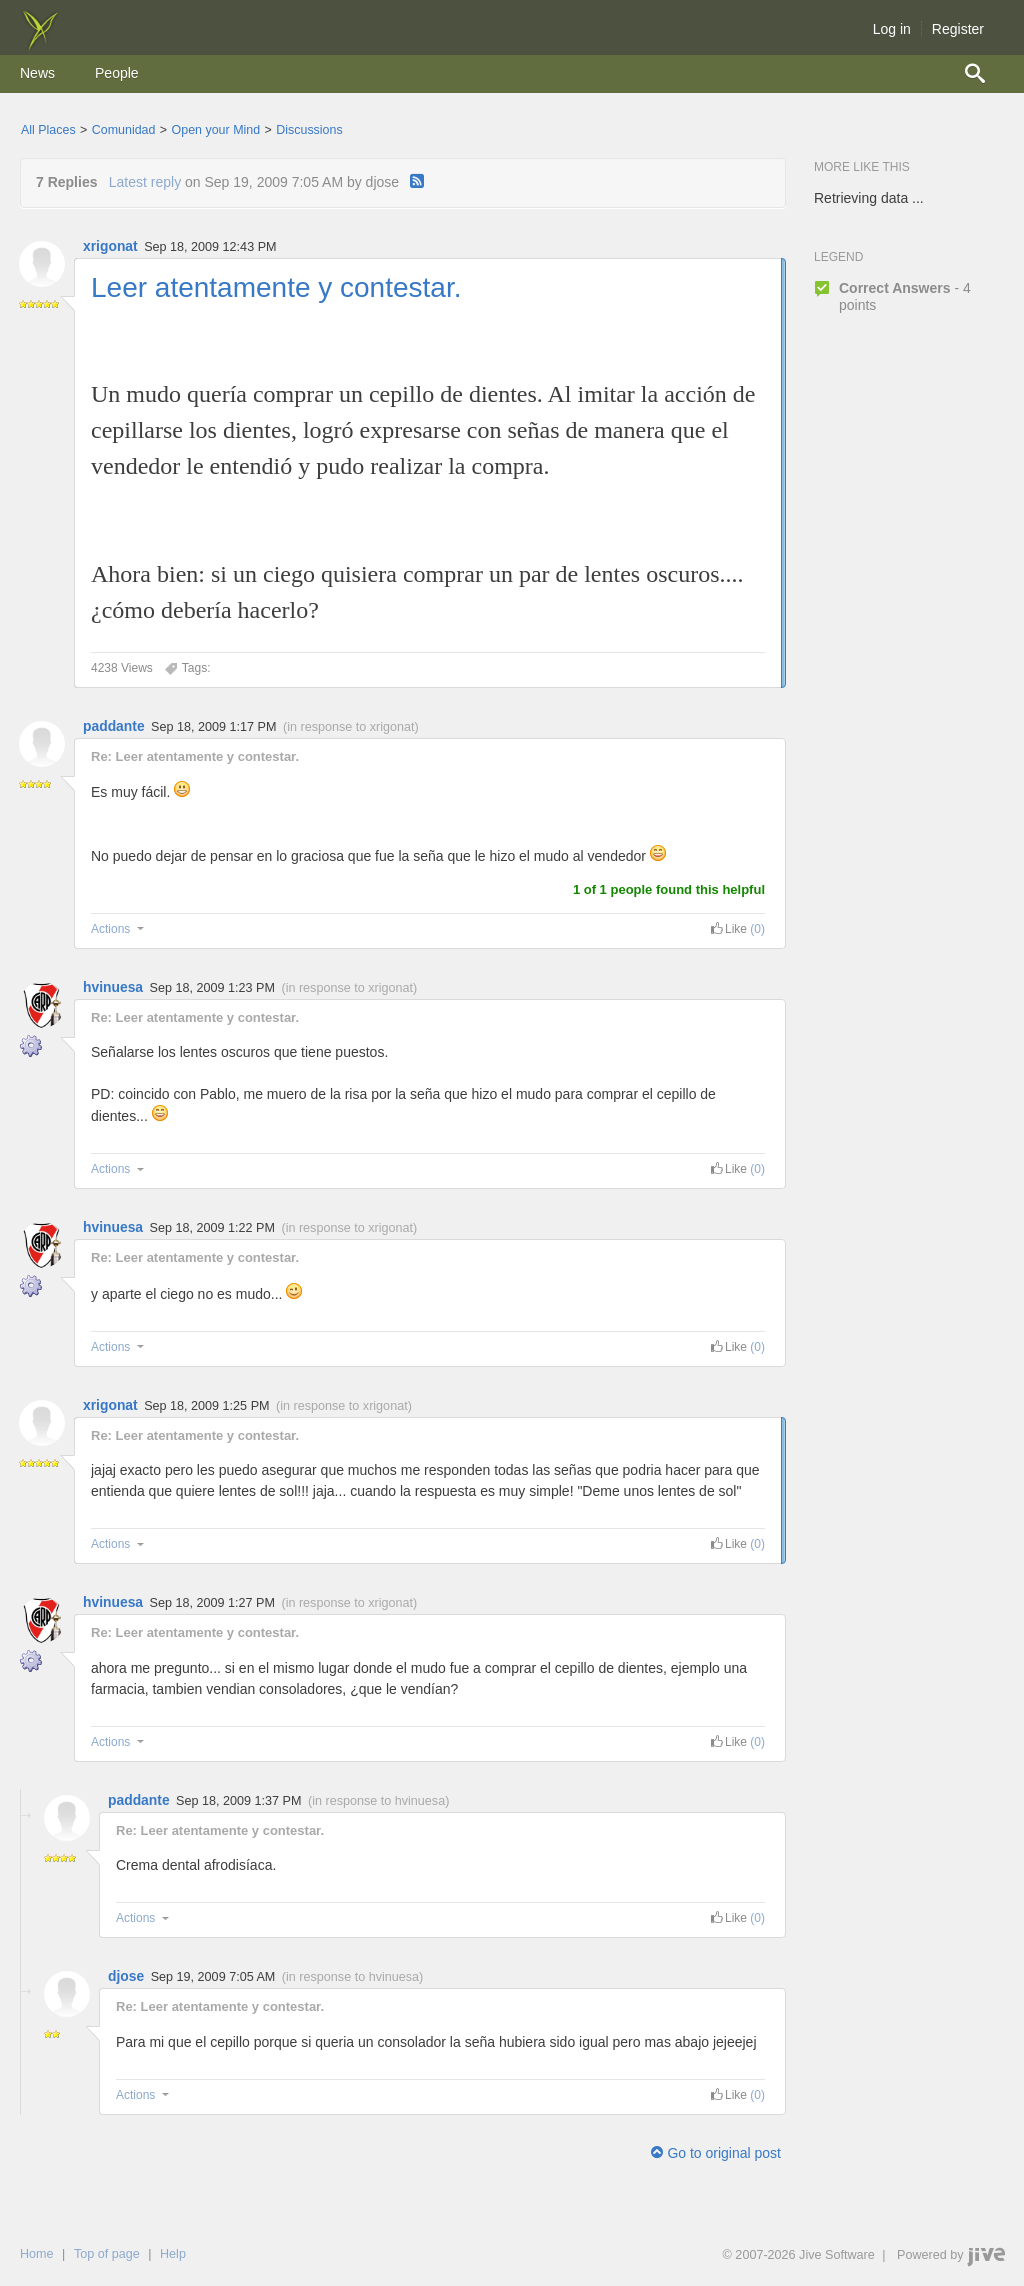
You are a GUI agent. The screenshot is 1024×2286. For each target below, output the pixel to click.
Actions (119, 929)
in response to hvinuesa (378, 1801)
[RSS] (417, 182)
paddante (114, 726)
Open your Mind (216, 130)
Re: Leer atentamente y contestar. (195, 756)
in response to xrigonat (350, 727)
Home (37, 2254)
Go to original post (716, 2153)
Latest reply (145, 182)
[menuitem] (37, 74)
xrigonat (110, 246)
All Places (48, 130)
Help (173, 2254)
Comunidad (124, 130)
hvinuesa (113, 987)
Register (958, 29)
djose (126, 1976)
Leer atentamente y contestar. (276, 287)
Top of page (107, 2254)
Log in (892, 29)
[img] (40, 45)
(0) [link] (757, 929)
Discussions (309, 130)
